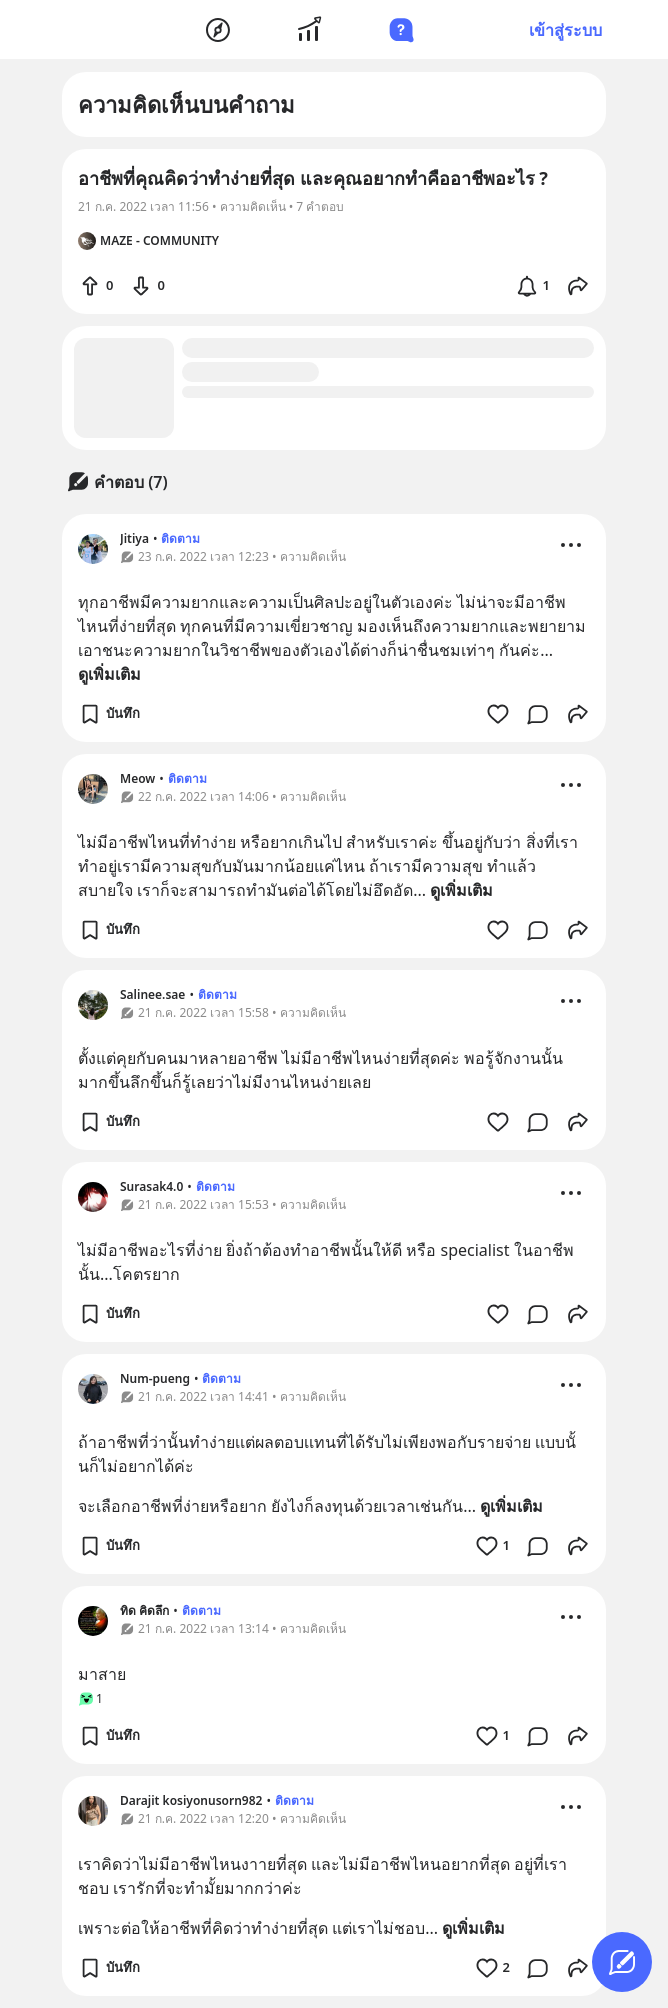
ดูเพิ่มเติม (109, 674)
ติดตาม (180, 538)
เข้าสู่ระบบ (565, 30)
